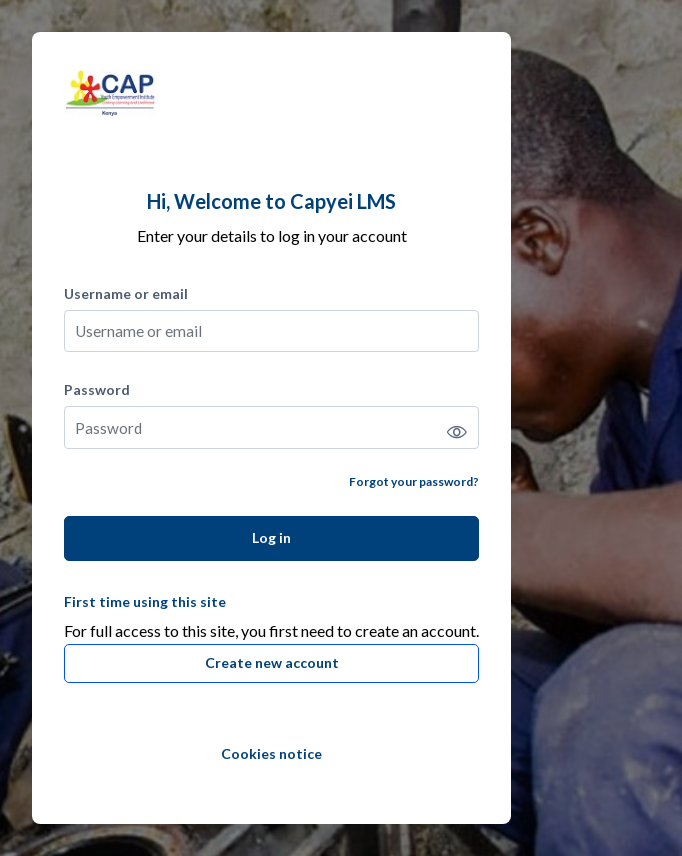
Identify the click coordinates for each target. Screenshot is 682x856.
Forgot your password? (414, 481)
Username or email (126, 293)
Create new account (272, 662)
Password (97, 389)
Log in (271, 537)
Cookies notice (271, 753)
